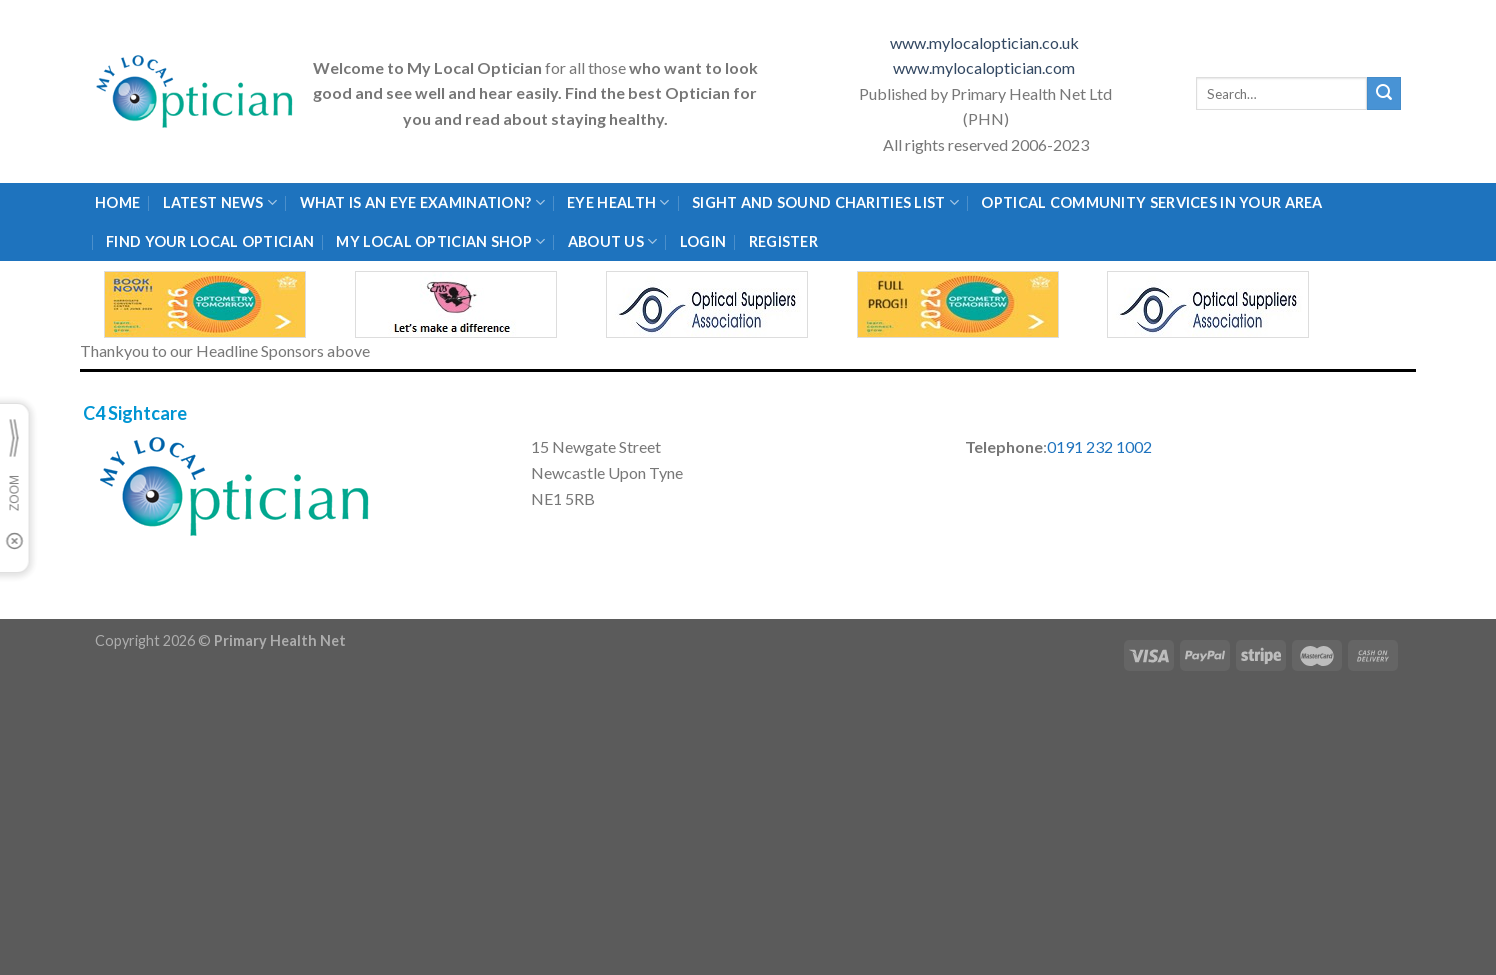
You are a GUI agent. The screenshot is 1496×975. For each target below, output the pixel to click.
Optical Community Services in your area (1151, 202)
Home (117, 202)
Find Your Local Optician (210, 241)
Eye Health (618, 202)
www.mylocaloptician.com (985, 67)
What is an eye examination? (422, 202)
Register (783, 241)
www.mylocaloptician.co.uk (986, 42)
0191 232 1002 (1099, 446)
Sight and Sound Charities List (825, 202)
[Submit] (1384, 94)
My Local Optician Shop (440, 241)
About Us (613, 241)
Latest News (220, 202)
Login (703, 241)
